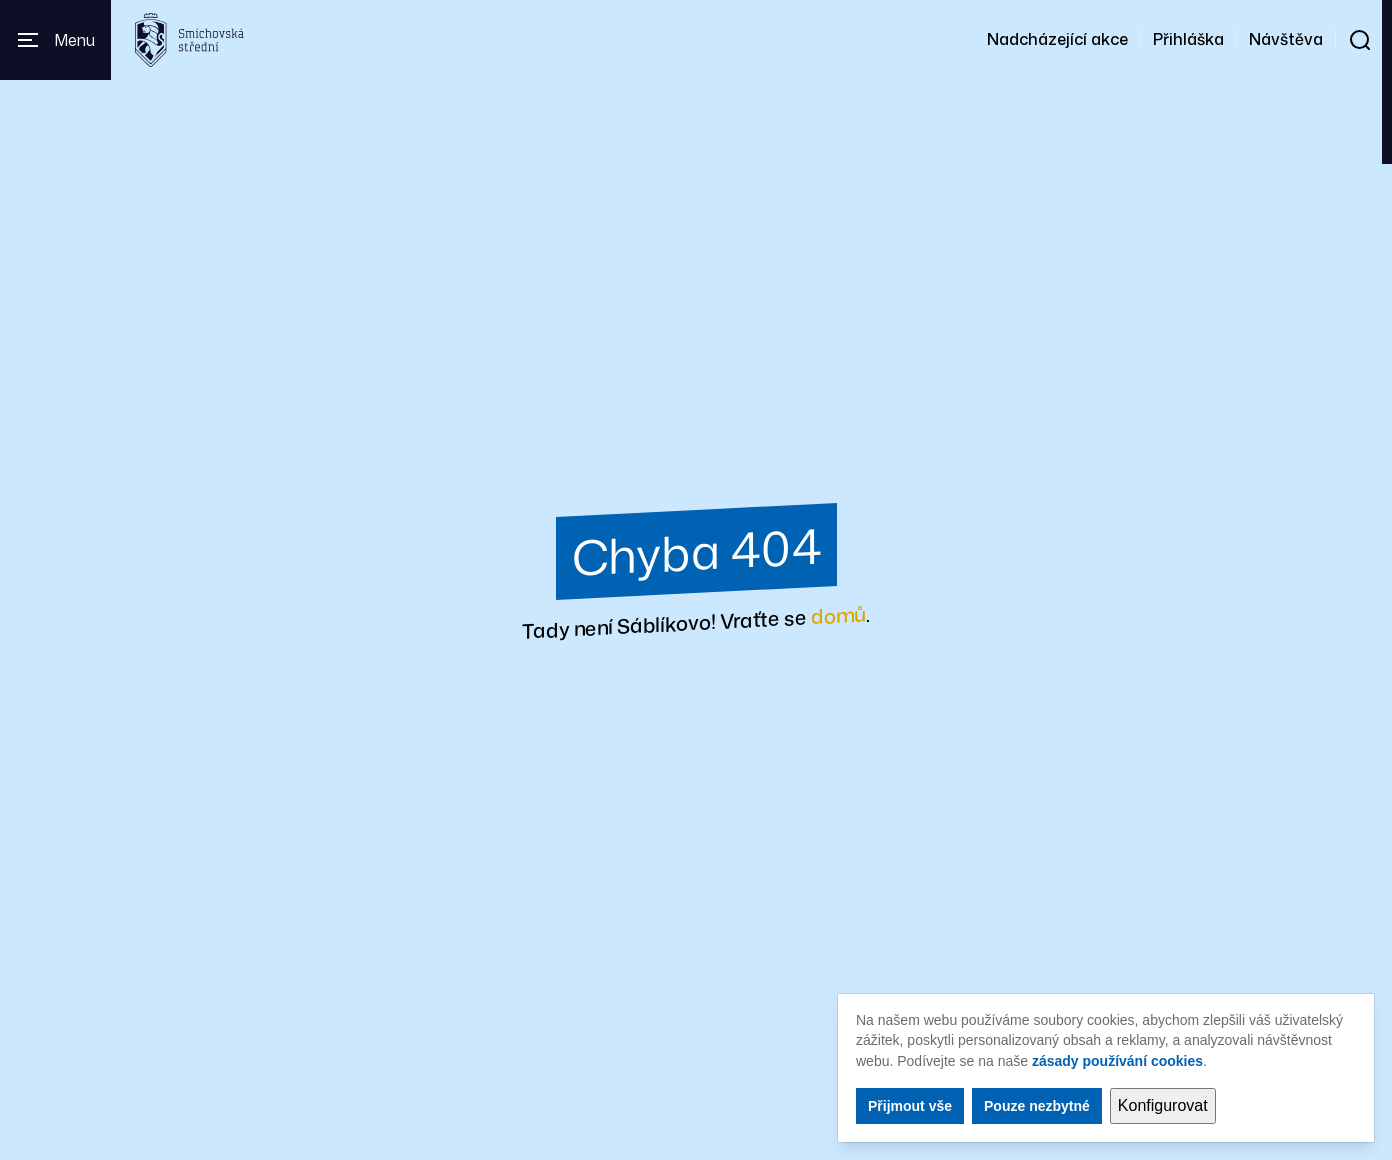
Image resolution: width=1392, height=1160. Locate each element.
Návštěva (1286, 39)
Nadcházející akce (1057, 39)
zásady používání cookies (1117, 1061)
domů (838, 614)
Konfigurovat (1163, 1105)
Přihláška (1188, 39)
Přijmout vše (910, 1106)
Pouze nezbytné (1037, 1106)
